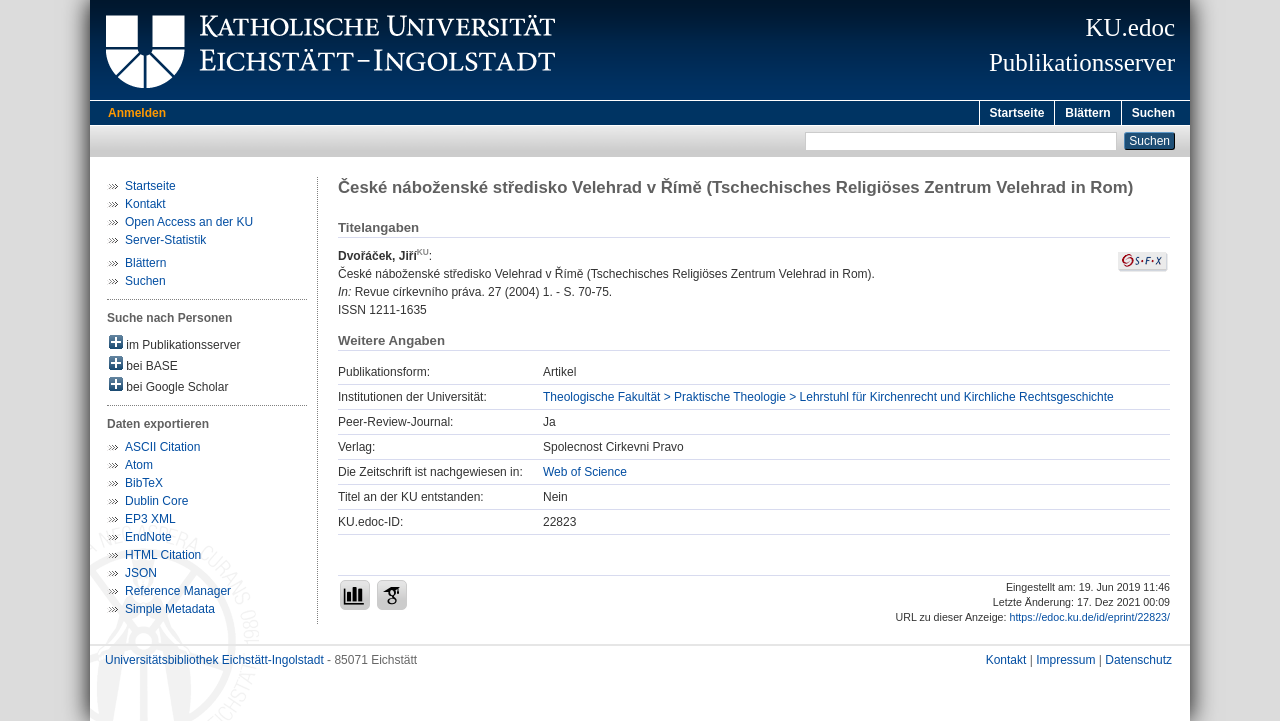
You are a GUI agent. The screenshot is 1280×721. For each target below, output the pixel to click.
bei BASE (143, 367)
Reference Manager (178, 594)
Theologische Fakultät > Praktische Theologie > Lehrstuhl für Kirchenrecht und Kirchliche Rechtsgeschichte (828, 400)
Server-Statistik (165, 243)
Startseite (1017, 113)
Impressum (1065, 663)
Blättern (1087, 113)
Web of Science (585, 475)
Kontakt (145, 207)
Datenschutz (1138, 663)
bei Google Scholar (168, 388)
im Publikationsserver (174, 346)
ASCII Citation (162, 450)
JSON (141, 576)
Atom (139, 468)
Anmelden (137, 113)
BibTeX (144, 486)
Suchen (1153, 113)
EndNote (148, 540)
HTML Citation (163, 558)
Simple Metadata (170, 612)
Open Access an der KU (189, 225)
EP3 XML (150, 522)
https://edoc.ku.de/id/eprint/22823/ (1089, 620)
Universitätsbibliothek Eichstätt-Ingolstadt (214, 663)
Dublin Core (156, 504)
